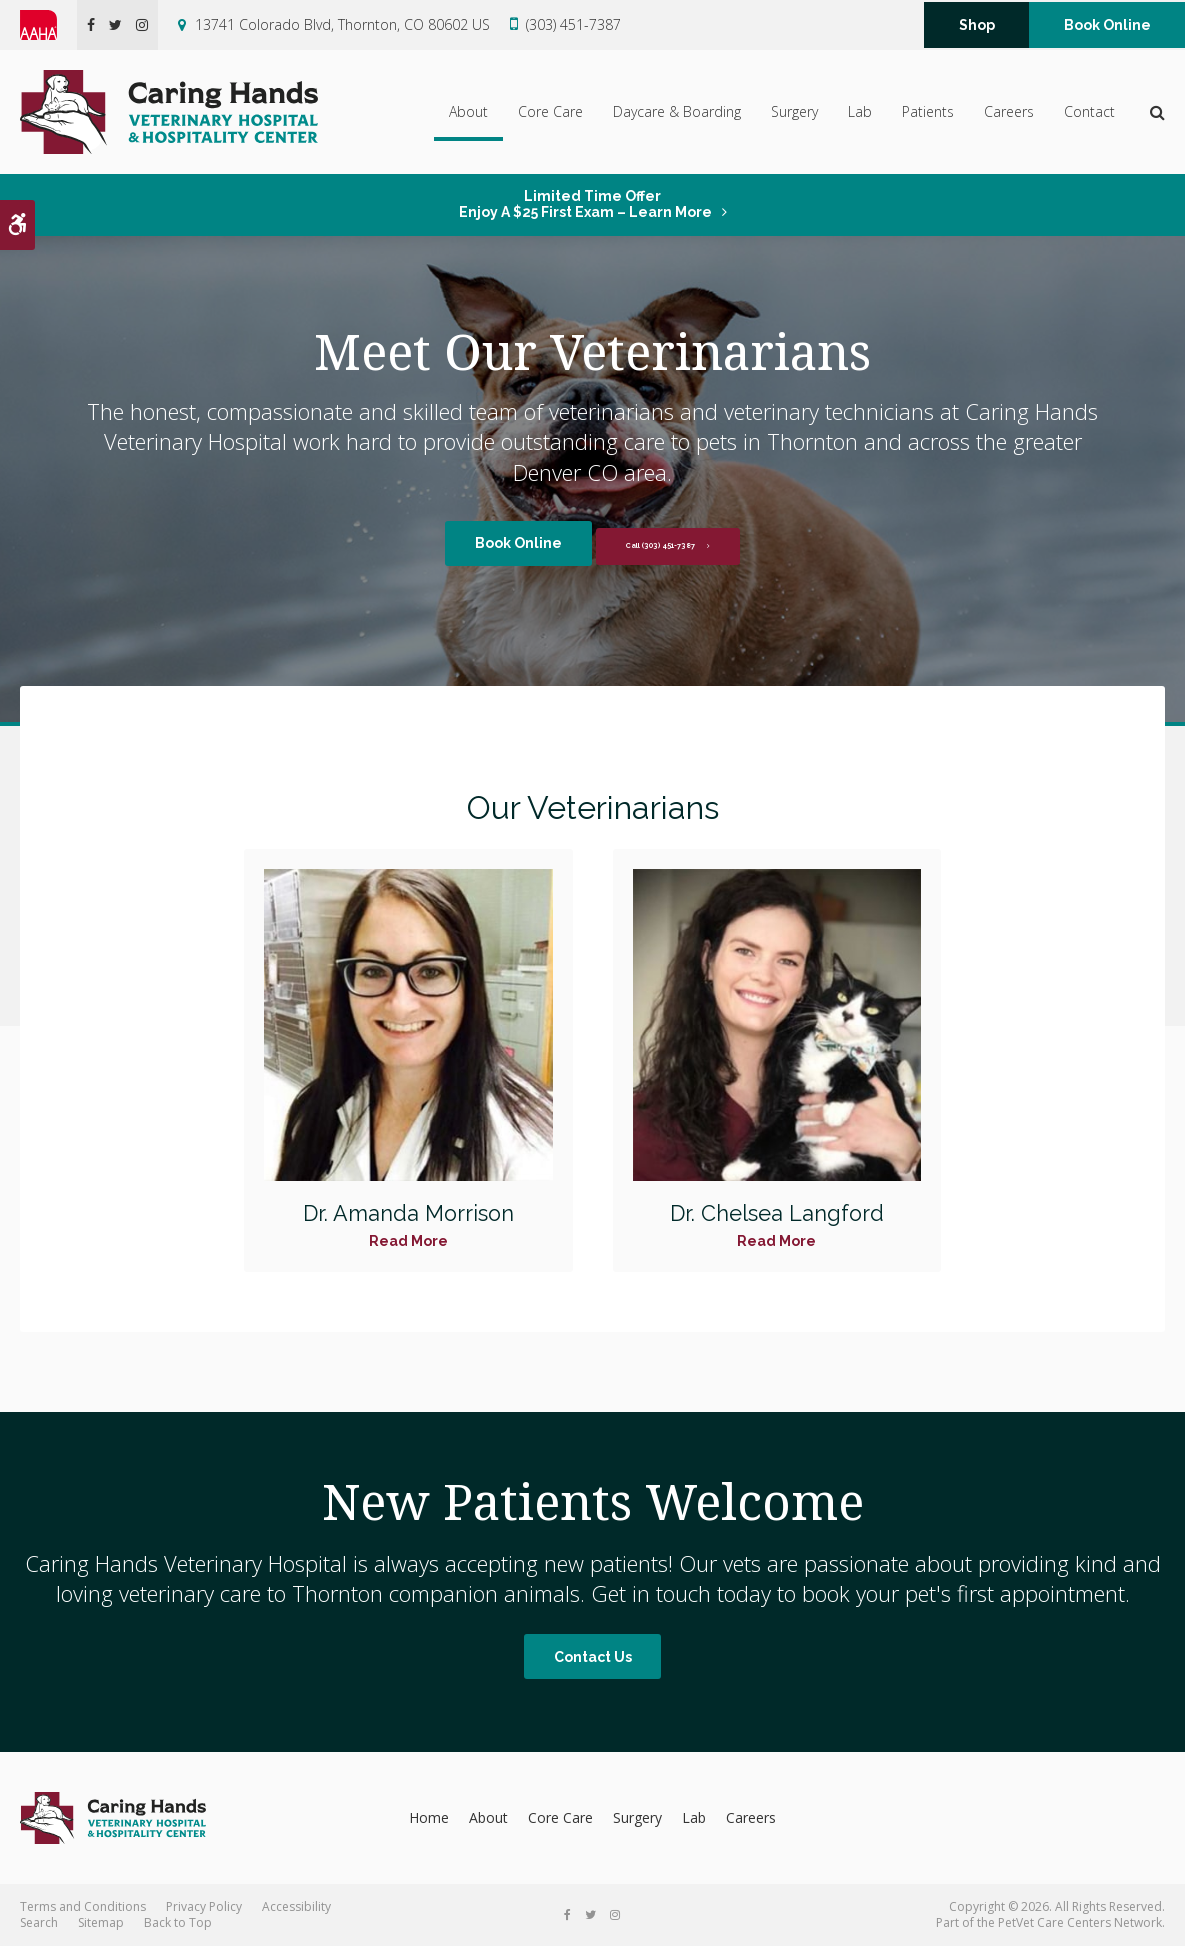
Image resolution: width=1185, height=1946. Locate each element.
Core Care (550, 111)
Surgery (794, 111)
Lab (860, 111)
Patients (928, 111)
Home (429, 1817)
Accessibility (296, 1906)
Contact (1089, 111)
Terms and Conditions (83, 1906)
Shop (977, 25)
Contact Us (593, 1657)
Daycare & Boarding (677, 111)
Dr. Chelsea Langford (777, 1212)
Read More (408, 1241)
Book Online (1107, 25)
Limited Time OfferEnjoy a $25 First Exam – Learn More (585, 204)
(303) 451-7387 (573, 24)
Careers (1009, 111)
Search (39, 1922)
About (468, 111)
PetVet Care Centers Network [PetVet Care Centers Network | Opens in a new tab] (1080, 1922)
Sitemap (101, 1922)
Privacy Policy (204, 1906)
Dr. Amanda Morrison (408, 1212)
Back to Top (178, 1922)
